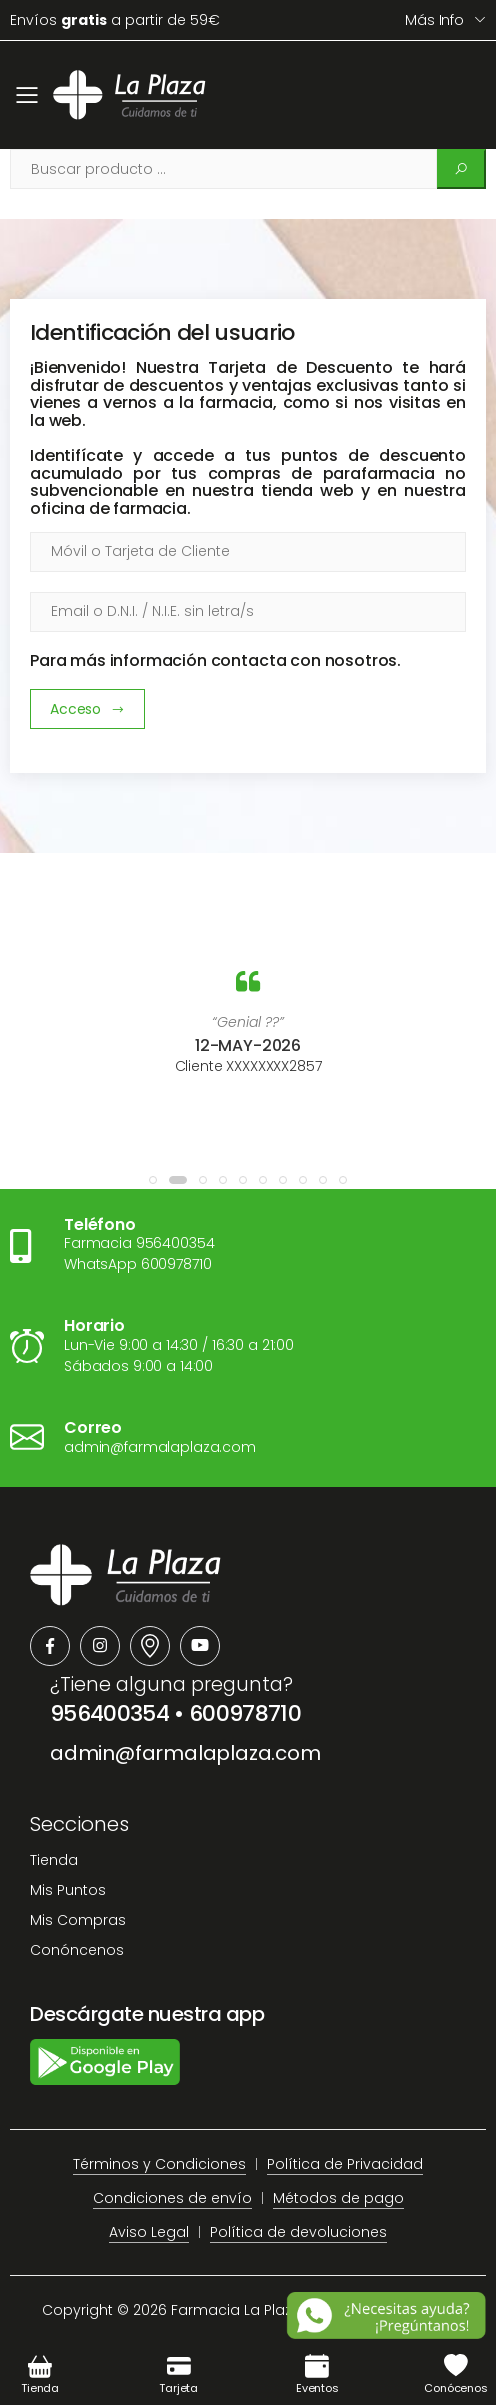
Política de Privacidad (345, 2164)
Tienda (54, 1860)
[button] (153, 1180)
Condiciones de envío (172, 2198)
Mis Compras (78, 1920)
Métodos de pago (338, 2198)
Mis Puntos (68, 1890)
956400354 (109, 1713)
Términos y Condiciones (159, 2164)
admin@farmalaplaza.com (185, 1753)
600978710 (245, 1713)
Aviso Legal (149, 2232)
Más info (434, 20)
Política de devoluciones (298, 2232)
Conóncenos (77, 1950)
